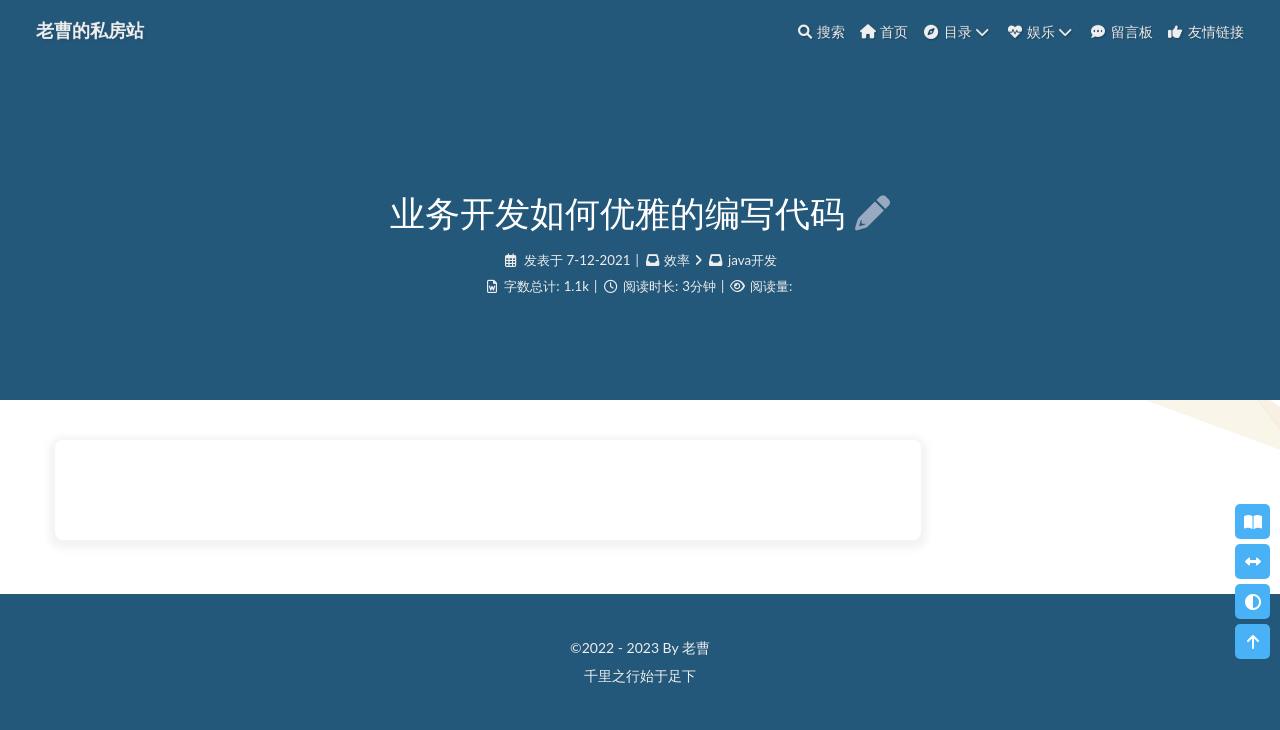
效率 (677, 260)
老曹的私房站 (90, 29)
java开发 (752, 260)
